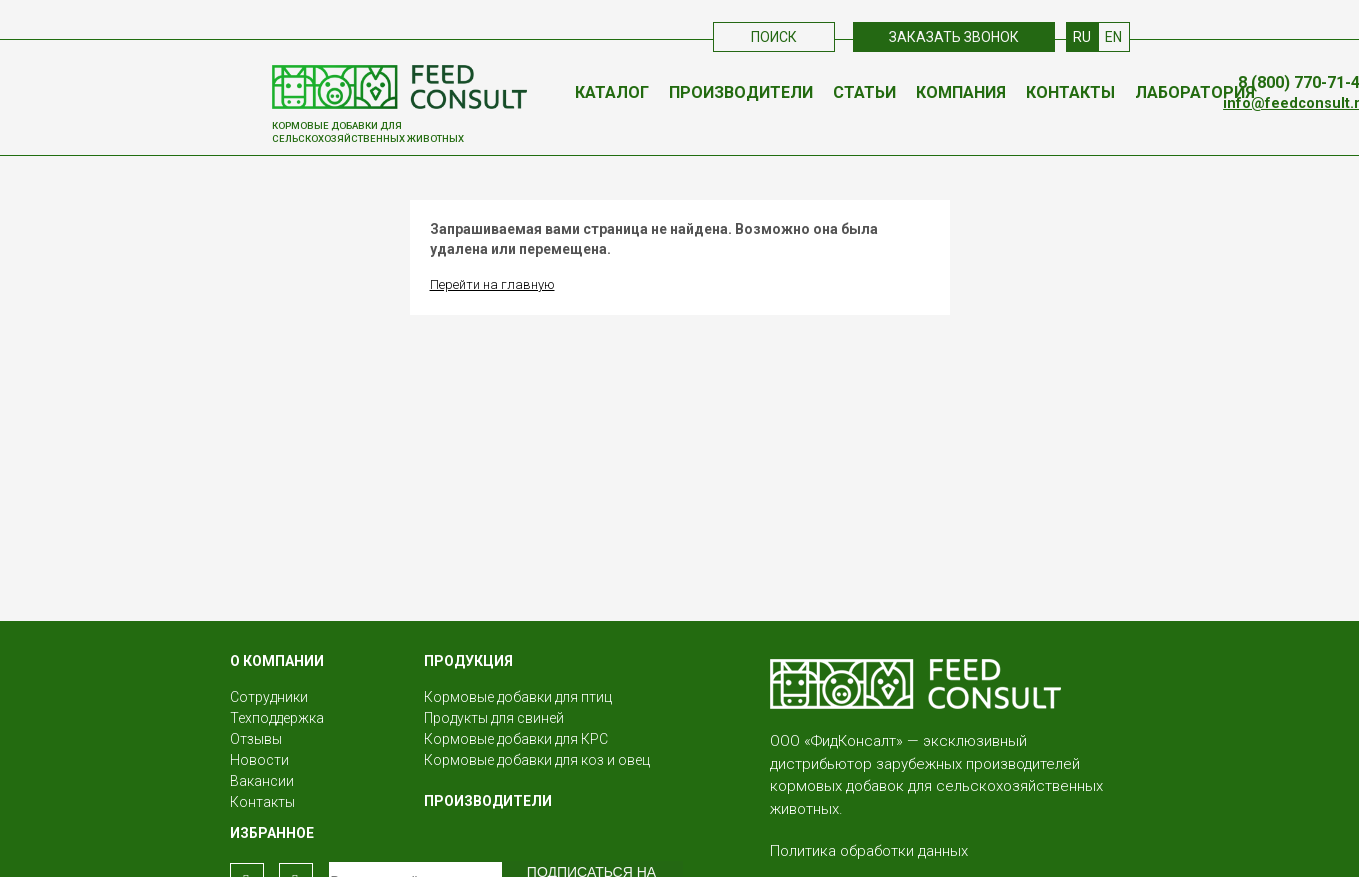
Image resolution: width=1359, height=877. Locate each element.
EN (1113, 37)
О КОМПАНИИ (277, 661)
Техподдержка (277, 718)
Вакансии (262, 781)
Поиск (774, 37)
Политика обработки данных (869, 851)
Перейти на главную (492, 284)
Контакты (1070, 92)
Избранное (272, 833)
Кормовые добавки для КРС (516, 739)
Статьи (864, 92)
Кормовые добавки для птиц (518, 697)
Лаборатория (1195, 92)
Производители (741, 92)
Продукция (468, 661)
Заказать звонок (954, 37)
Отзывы (256, 739)
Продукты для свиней (494, 718)
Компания (961, 92)
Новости (259, 760)
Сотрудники (269, 697)
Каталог (612, 92)
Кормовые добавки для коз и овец (537, 760)
